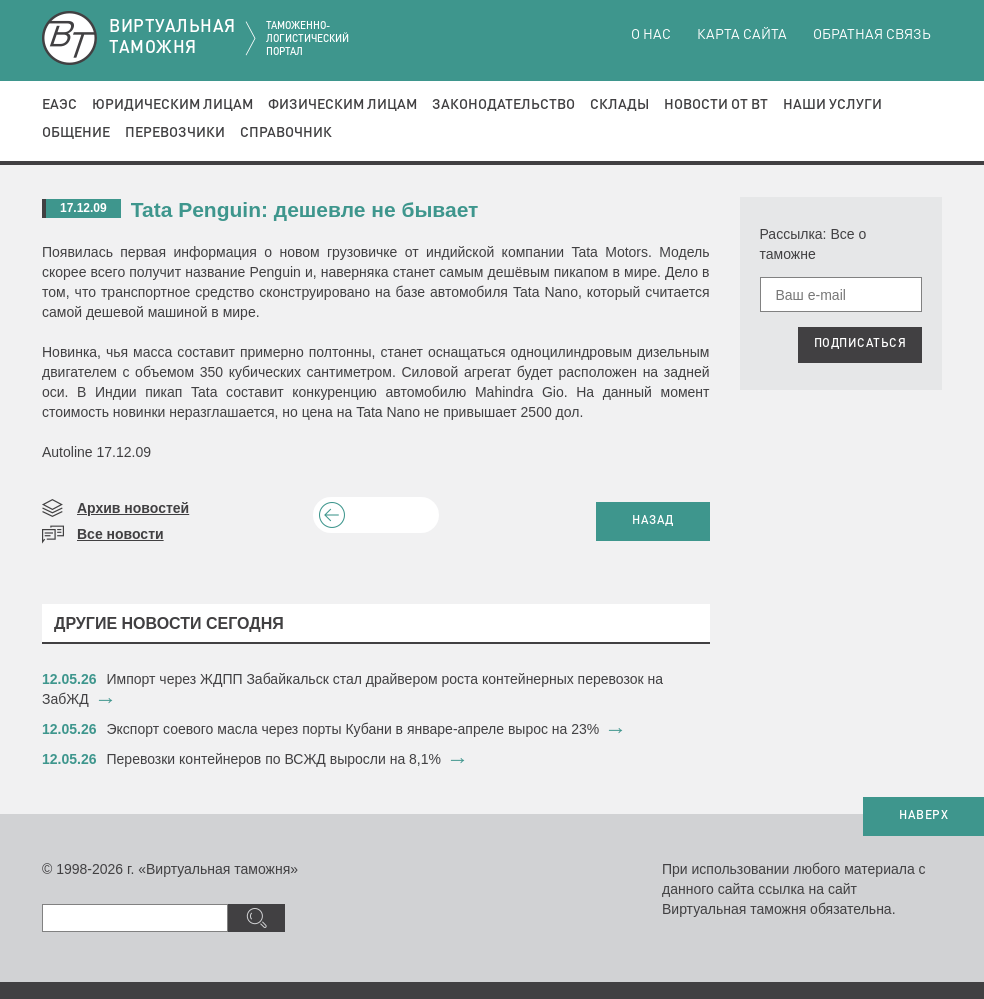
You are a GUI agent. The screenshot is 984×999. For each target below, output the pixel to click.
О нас (651, 35)
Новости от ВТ (716, 105)
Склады (619, 105)
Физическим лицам (342, 105)
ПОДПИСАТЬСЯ (860, 344)
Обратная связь (872, 35)
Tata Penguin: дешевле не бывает (305, 209)
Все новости (120, 534)
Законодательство (503, 105)
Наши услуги (832, 105)
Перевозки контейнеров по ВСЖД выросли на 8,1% (274, 759)
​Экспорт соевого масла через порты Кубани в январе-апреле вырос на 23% (353, 729)
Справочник (286, 133)
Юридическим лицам (172, 105)
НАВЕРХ (923, 816)
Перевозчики (175, 133)
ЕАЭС (59, 105)
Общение (76, 133)
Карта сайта (742, 35)
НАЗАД (653, 521)
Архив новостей (133, 508)
